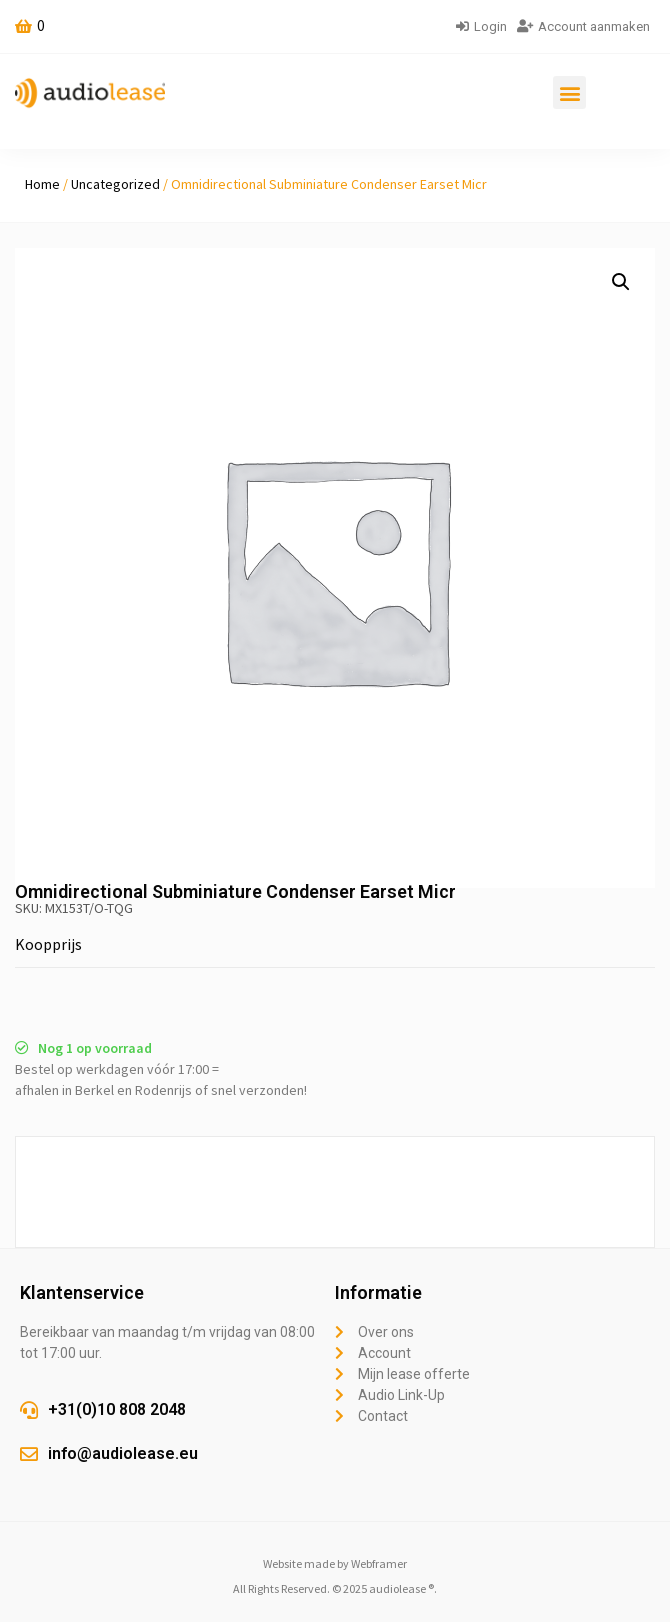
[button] (569, 92)
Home (42, 184)
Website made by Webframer (335, 1563)
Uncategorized (115, 184)
